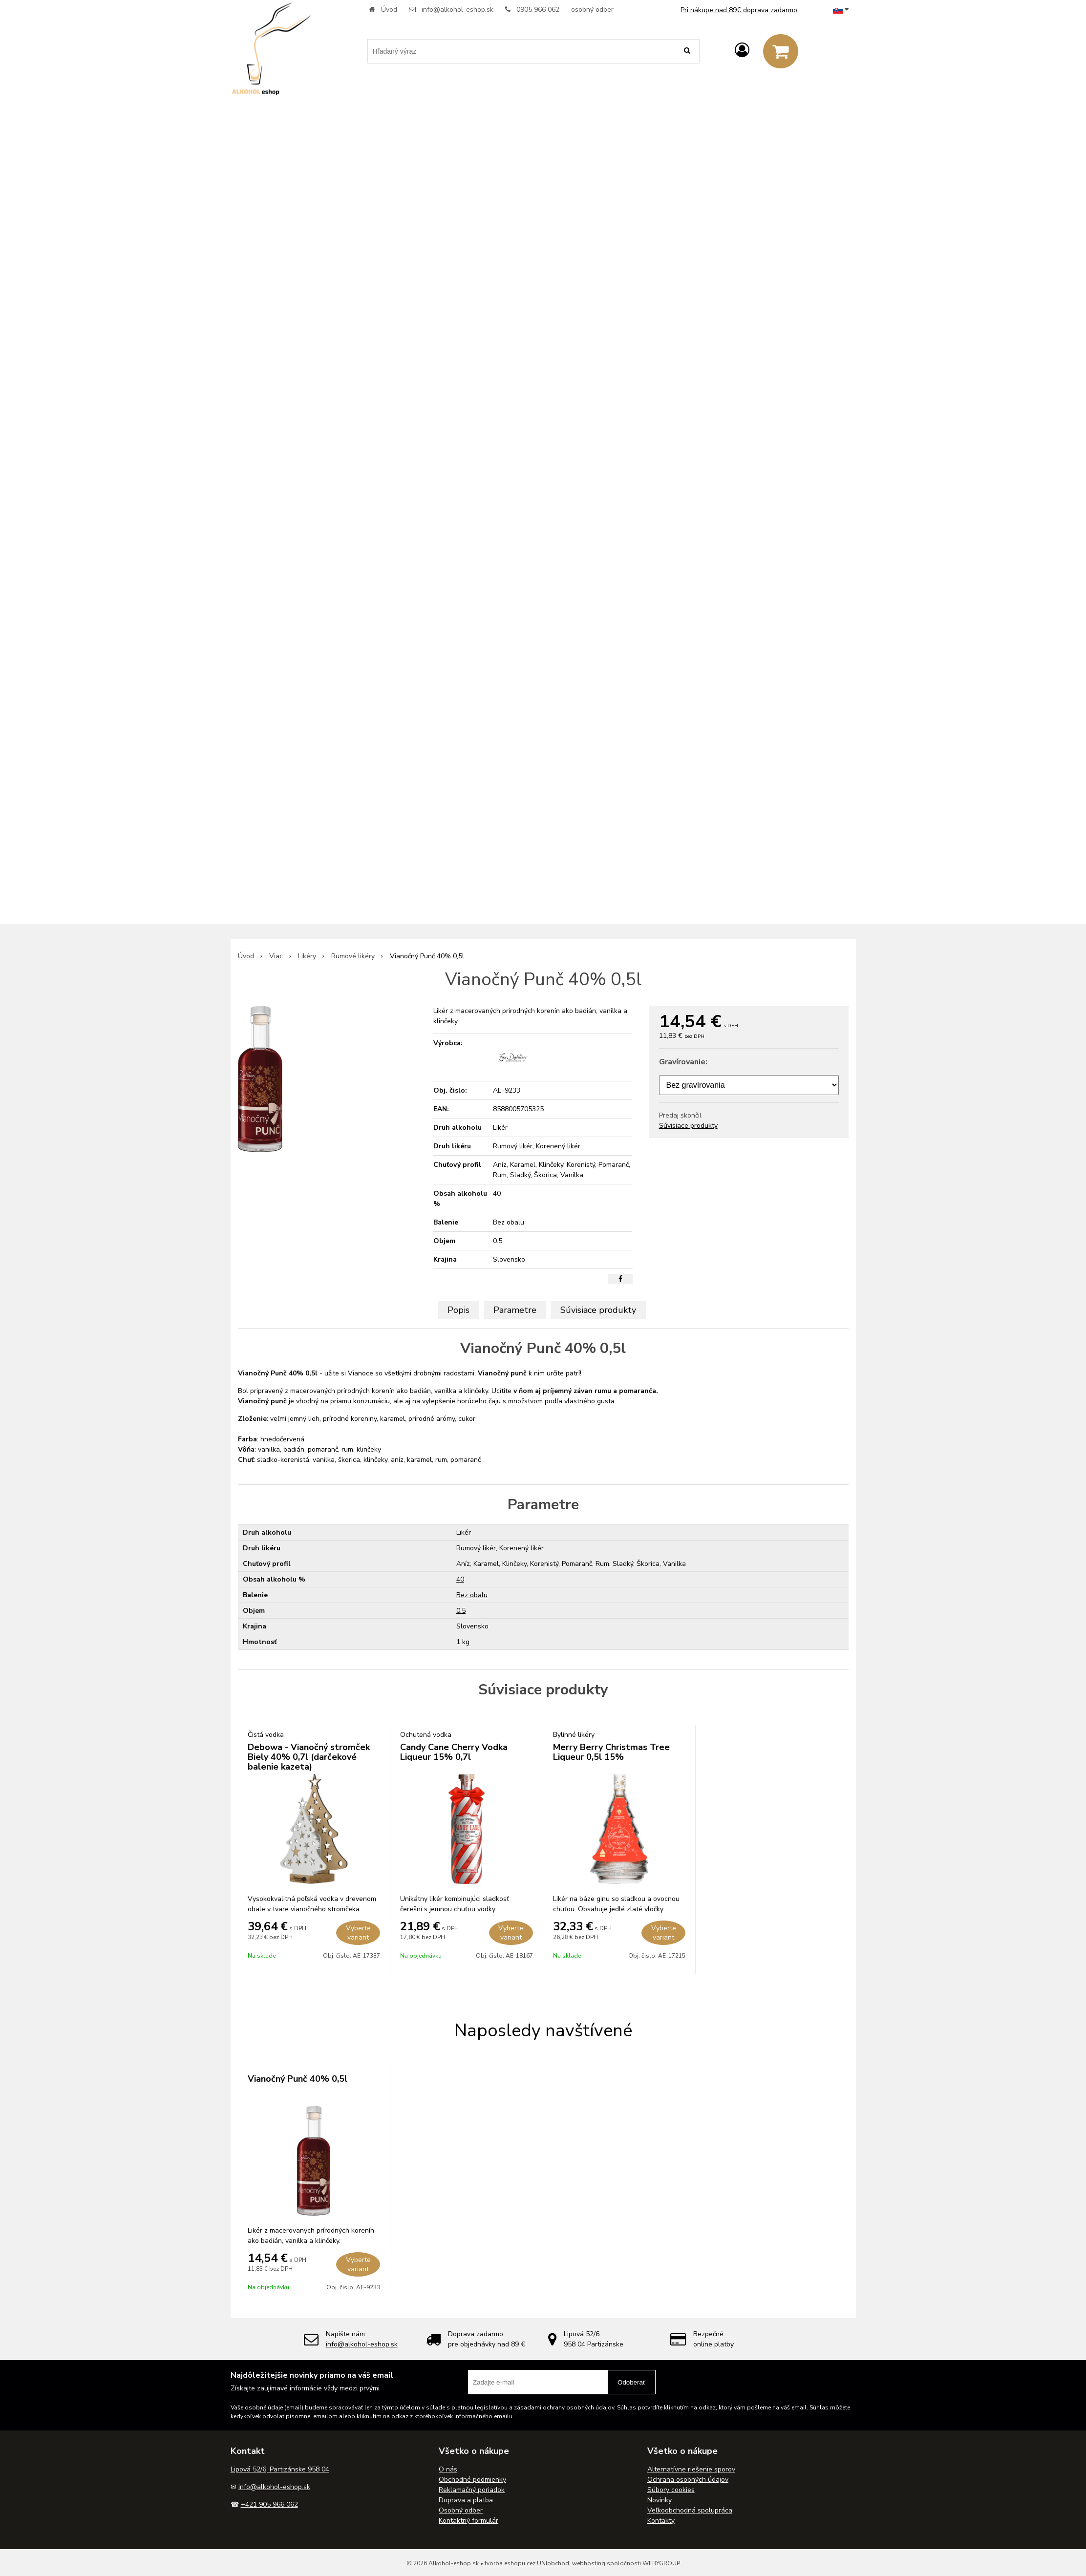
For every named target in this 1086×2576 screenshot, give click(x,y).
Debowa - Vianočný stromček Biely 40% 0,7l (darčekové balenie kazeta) (309, 1757)
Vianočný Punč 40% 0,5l (297, 2079)
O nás (448, 2469)
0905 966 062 (537, 9)
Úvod (389, 9)
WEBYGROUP (661, 2563)
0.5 (461, 1610)
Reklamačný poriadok (472, 2489)
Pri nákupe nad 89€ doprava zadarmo (739, 10)
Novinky (659, 2500)
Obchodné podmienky (472, 2479)
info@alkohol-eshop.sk (457, 9)
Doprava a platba (466, 2500)
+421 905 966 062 (269, 2504)
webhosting (588, 2563)
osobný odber (592, 9)
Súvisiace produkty (688, 1125)
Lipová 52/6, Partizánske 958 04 (280, 2469)
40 (460, 1579)
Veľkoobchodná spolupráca (689, 2510)
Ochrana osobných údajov (687, 2479)
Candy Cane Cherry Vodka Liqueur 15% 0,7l (454, 1752)
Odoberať (631, 2382)
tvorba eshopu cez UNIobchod (527, 2563)
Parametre (514, 1310)
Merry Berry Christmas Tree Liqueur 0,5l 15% (611, 1752)
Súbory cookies (671, 2489)
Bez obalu (472, 1595)
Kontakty (661, 2520)
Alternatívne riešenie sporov (691, 2469)
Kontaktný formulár (468, 2520)
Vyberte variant (358, 1932)
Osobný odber (461, 2510)
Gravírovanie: (683, 1061)
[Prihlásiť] (742, 51)
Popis (458, 1310)
